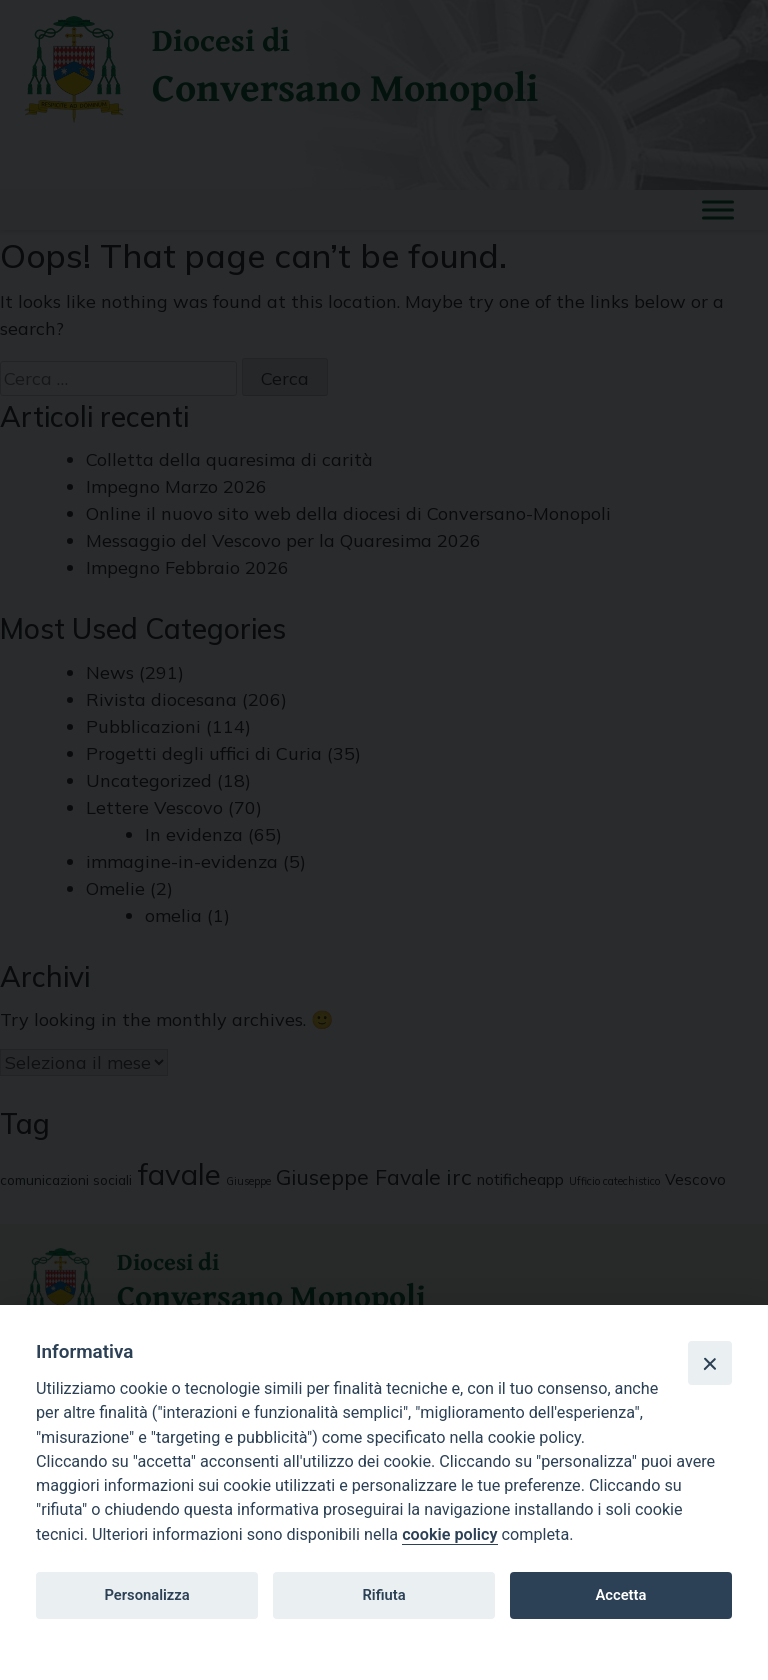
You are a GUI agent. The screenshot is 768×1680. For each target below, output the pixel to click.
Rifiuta (383, 1595)
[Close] (710, 1363)
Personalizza (146, 1595)
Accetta (620, 1595)
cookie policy (449, 1534)
